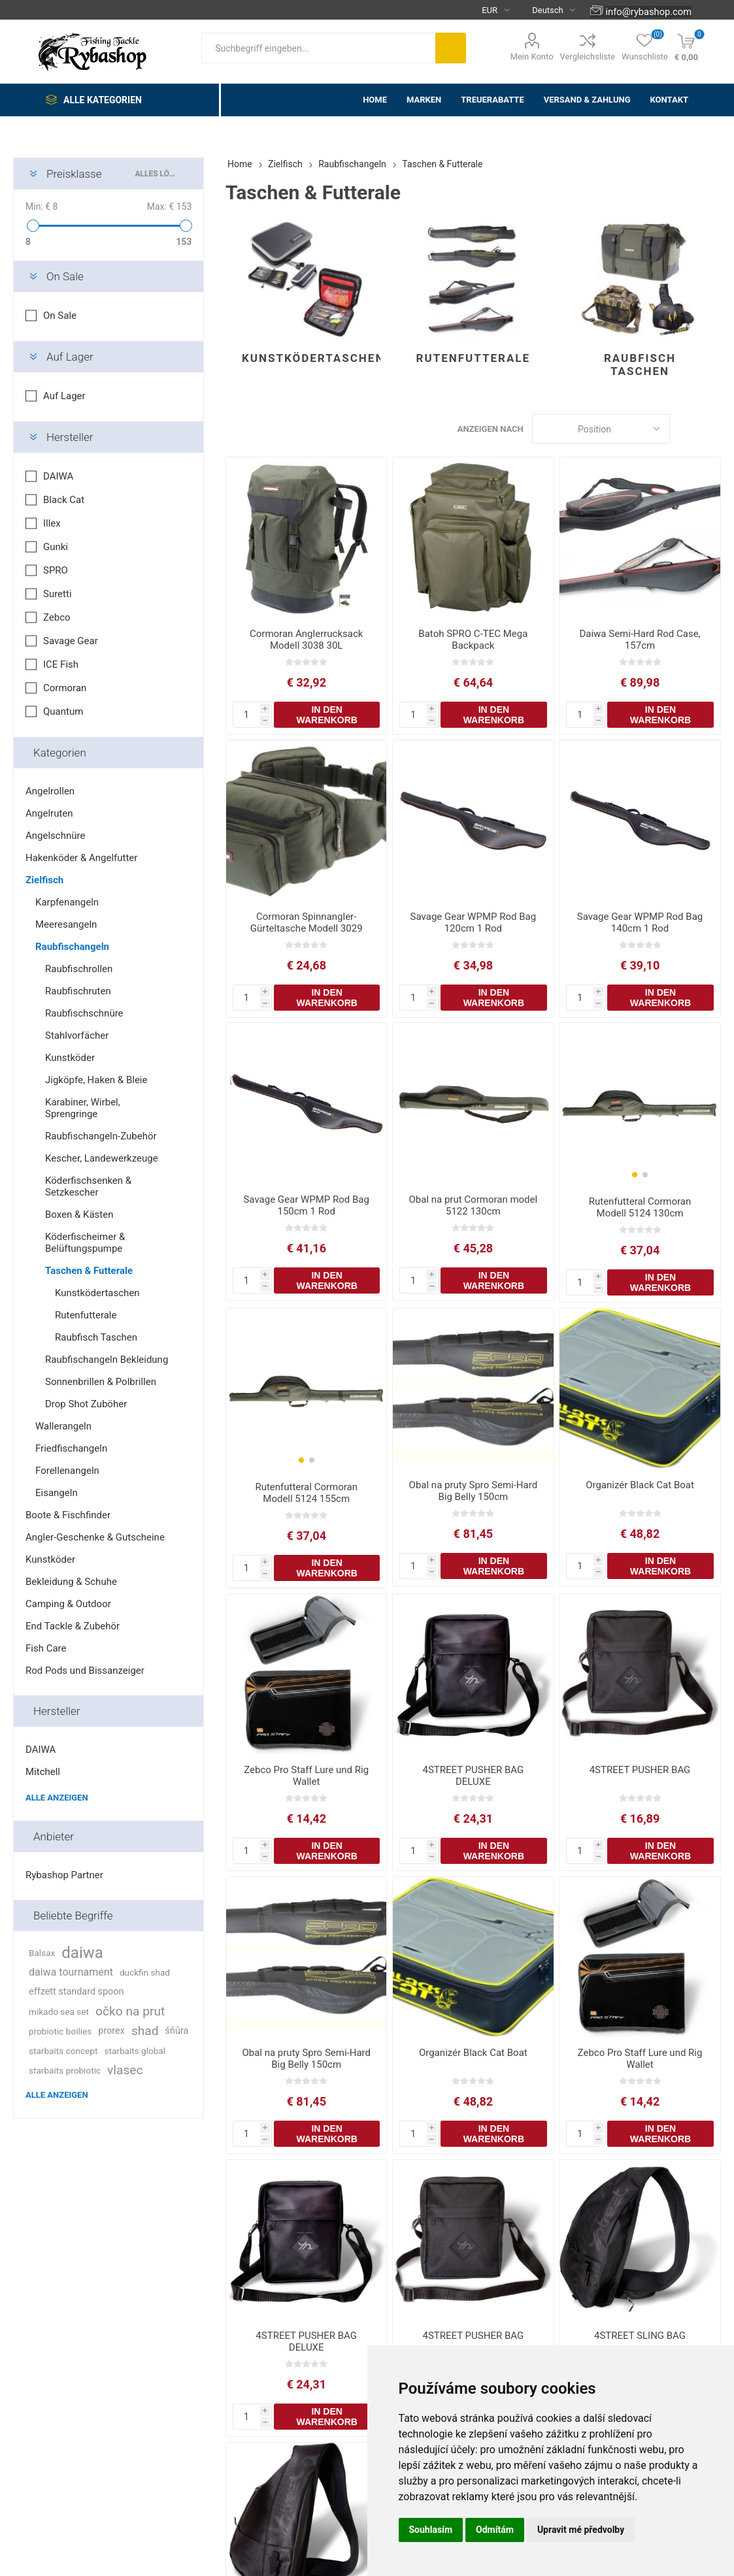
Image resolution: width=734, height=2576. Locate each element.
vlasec (125, 2070)
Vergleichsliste (588, 56)
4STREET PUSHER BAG (640, 1770)
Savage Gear (70, 641)
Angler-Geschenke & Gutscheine (95, 1537)
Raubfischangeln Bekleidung (106, 1359)
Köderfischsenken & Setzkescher (88, 1186)
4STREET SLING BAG (640, 2335)
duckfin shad (145, 1972)
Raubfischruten (78, 991)
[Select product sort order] (601, 429)
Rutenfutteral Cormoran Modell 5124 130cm (640, 1207)
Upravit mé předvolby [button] (580, 2529)
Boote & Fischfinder (67, 1515)
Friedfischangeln (71, 1448)
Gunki (55, 547)
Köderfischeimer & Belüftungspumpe (85, 1242)
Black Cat (63, 500)
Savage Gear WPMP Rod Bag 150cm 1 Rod (306, 1205)
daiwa (82, 1953)
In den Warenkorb (327, 714)
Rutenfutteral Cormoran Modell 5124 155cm (306, 1493)
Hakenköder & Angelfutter (81, 858)
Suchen (450, 48)
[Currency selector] (490, 10)
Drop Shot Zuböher (86, 1404)
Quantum (63, 711)
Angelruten (49, 813)
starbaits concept (63, 2051)
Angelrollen (50, 791)
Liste (711, 429)
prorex (111, 2030)
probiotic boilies (60, 2031)
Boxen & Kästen (79, 1214)
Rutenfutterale (473, 358)
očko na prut (130, 2011)
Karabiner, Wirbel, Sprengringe (82, 1108)
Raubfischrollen (78, 969)
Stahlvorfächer (76, 1035)
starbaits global (134, 2051)
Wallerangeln (63, 1426)
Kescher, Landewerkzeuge (101, 1158)
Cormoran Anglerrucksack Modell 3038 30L (306, 639)
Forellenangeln (67, 1470)
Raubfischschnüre (84, 1013)
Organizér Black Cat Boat (640, 1485)
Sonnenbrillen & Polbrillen (100, 1382)
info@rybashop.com (649, 12)
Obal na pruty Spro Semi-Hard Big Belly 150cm (473, 1491)
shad (145, 2030)
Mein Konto (532, 56)
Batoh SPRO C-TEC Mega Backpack (472, 639)
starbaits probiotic (65, 2070)
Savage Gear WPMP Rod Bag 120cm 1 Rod (473, 922)
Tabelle (686, 429)
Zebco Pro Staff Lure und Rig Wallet (306, 1775)
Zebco (57, 617)
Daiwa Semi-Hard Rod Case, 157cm (639, 639)
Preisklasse (74, 173)
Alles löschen (156, 173)
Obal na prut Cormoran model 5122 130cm (473, 1205)
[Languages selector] (548, 10)
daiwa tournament (71, 1972)
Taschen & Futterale (89, 1271)
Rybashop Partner (64, 1875)
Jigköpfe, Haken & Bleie (96, 1080)
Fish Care (45, 1648)
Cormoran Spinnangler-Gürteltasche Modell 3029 (306, 922)
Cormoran (64, 688)
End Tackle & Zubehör (72, 1626)
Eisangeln (56, 1493)
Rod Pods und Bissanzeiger (84, 1670)
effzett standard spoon (76, 1991)
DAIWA (58, 476)
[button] (634, 1174)
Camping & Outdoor (68, 1604)
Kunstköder (70, 1058)
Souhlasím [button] (431, 2529)
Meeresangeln (66, 924)
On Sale (65, 276)
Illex (52, 523)
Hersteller (69, 437)
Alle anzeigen (56, 1797)
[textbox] (318, 48)
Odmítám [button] (495, 2529)
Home (239, 164)
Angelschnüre (55, 835)
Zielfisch (44, 880)
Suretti (57, 594)
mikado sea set (59, 2011)
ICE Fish (60, 664)
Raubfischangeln (72, 947)
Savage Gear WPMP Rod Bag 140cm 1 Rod (640, 922)
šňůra (177, 2030)
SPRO (55, 570)
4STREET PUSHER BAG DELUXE (473, 1775)
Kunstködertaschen (311, 358)
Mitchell (42, 1772)
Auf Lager (69, 356)
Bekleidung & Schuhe (71, 1582)
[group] (639, 1104)
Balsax (42, 1953)
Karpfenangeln (67, 902)
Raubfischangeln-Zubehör (101, 1136)
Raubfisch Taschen (640, 364)
